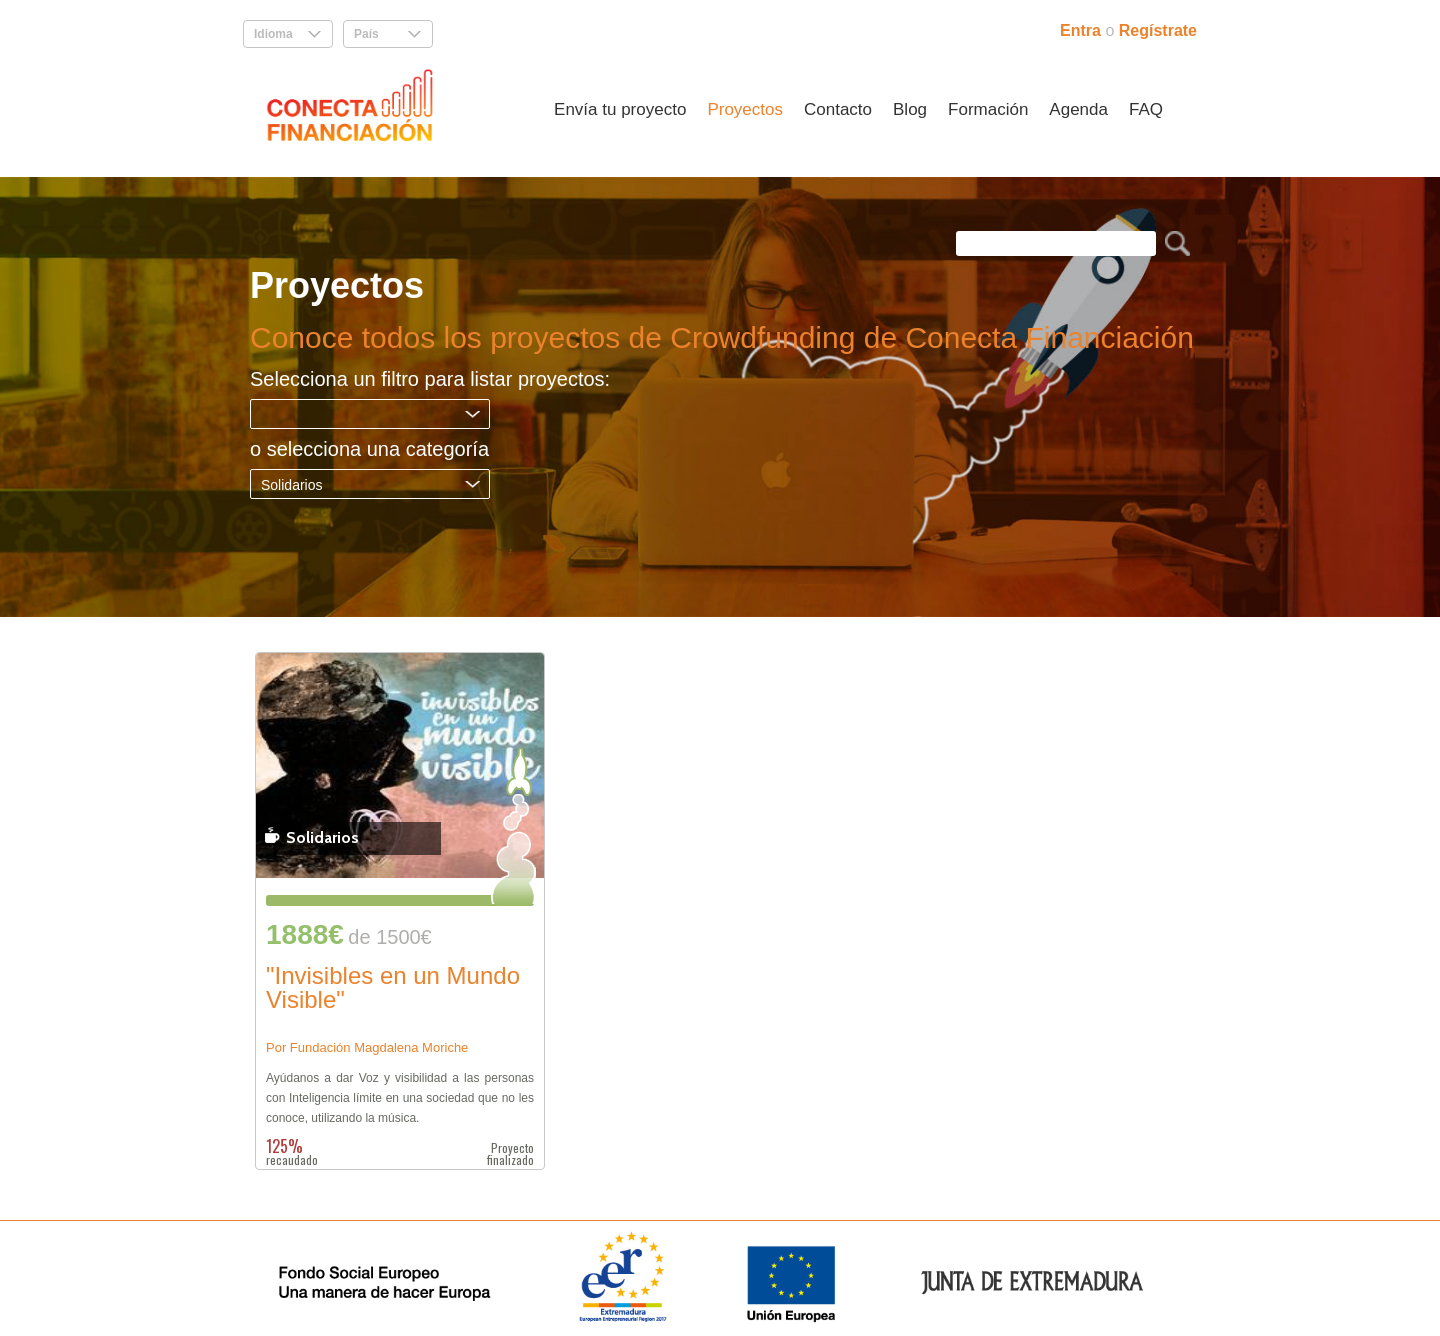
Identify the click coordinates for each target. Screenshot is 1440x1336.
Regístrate (1158, 30)
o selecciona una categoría (369, 449)
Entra (1082, 30)
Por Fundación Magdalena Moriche (367, 1047)
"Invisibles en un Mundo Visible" (393, 988)
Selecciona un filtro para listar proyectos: (430, 379)
